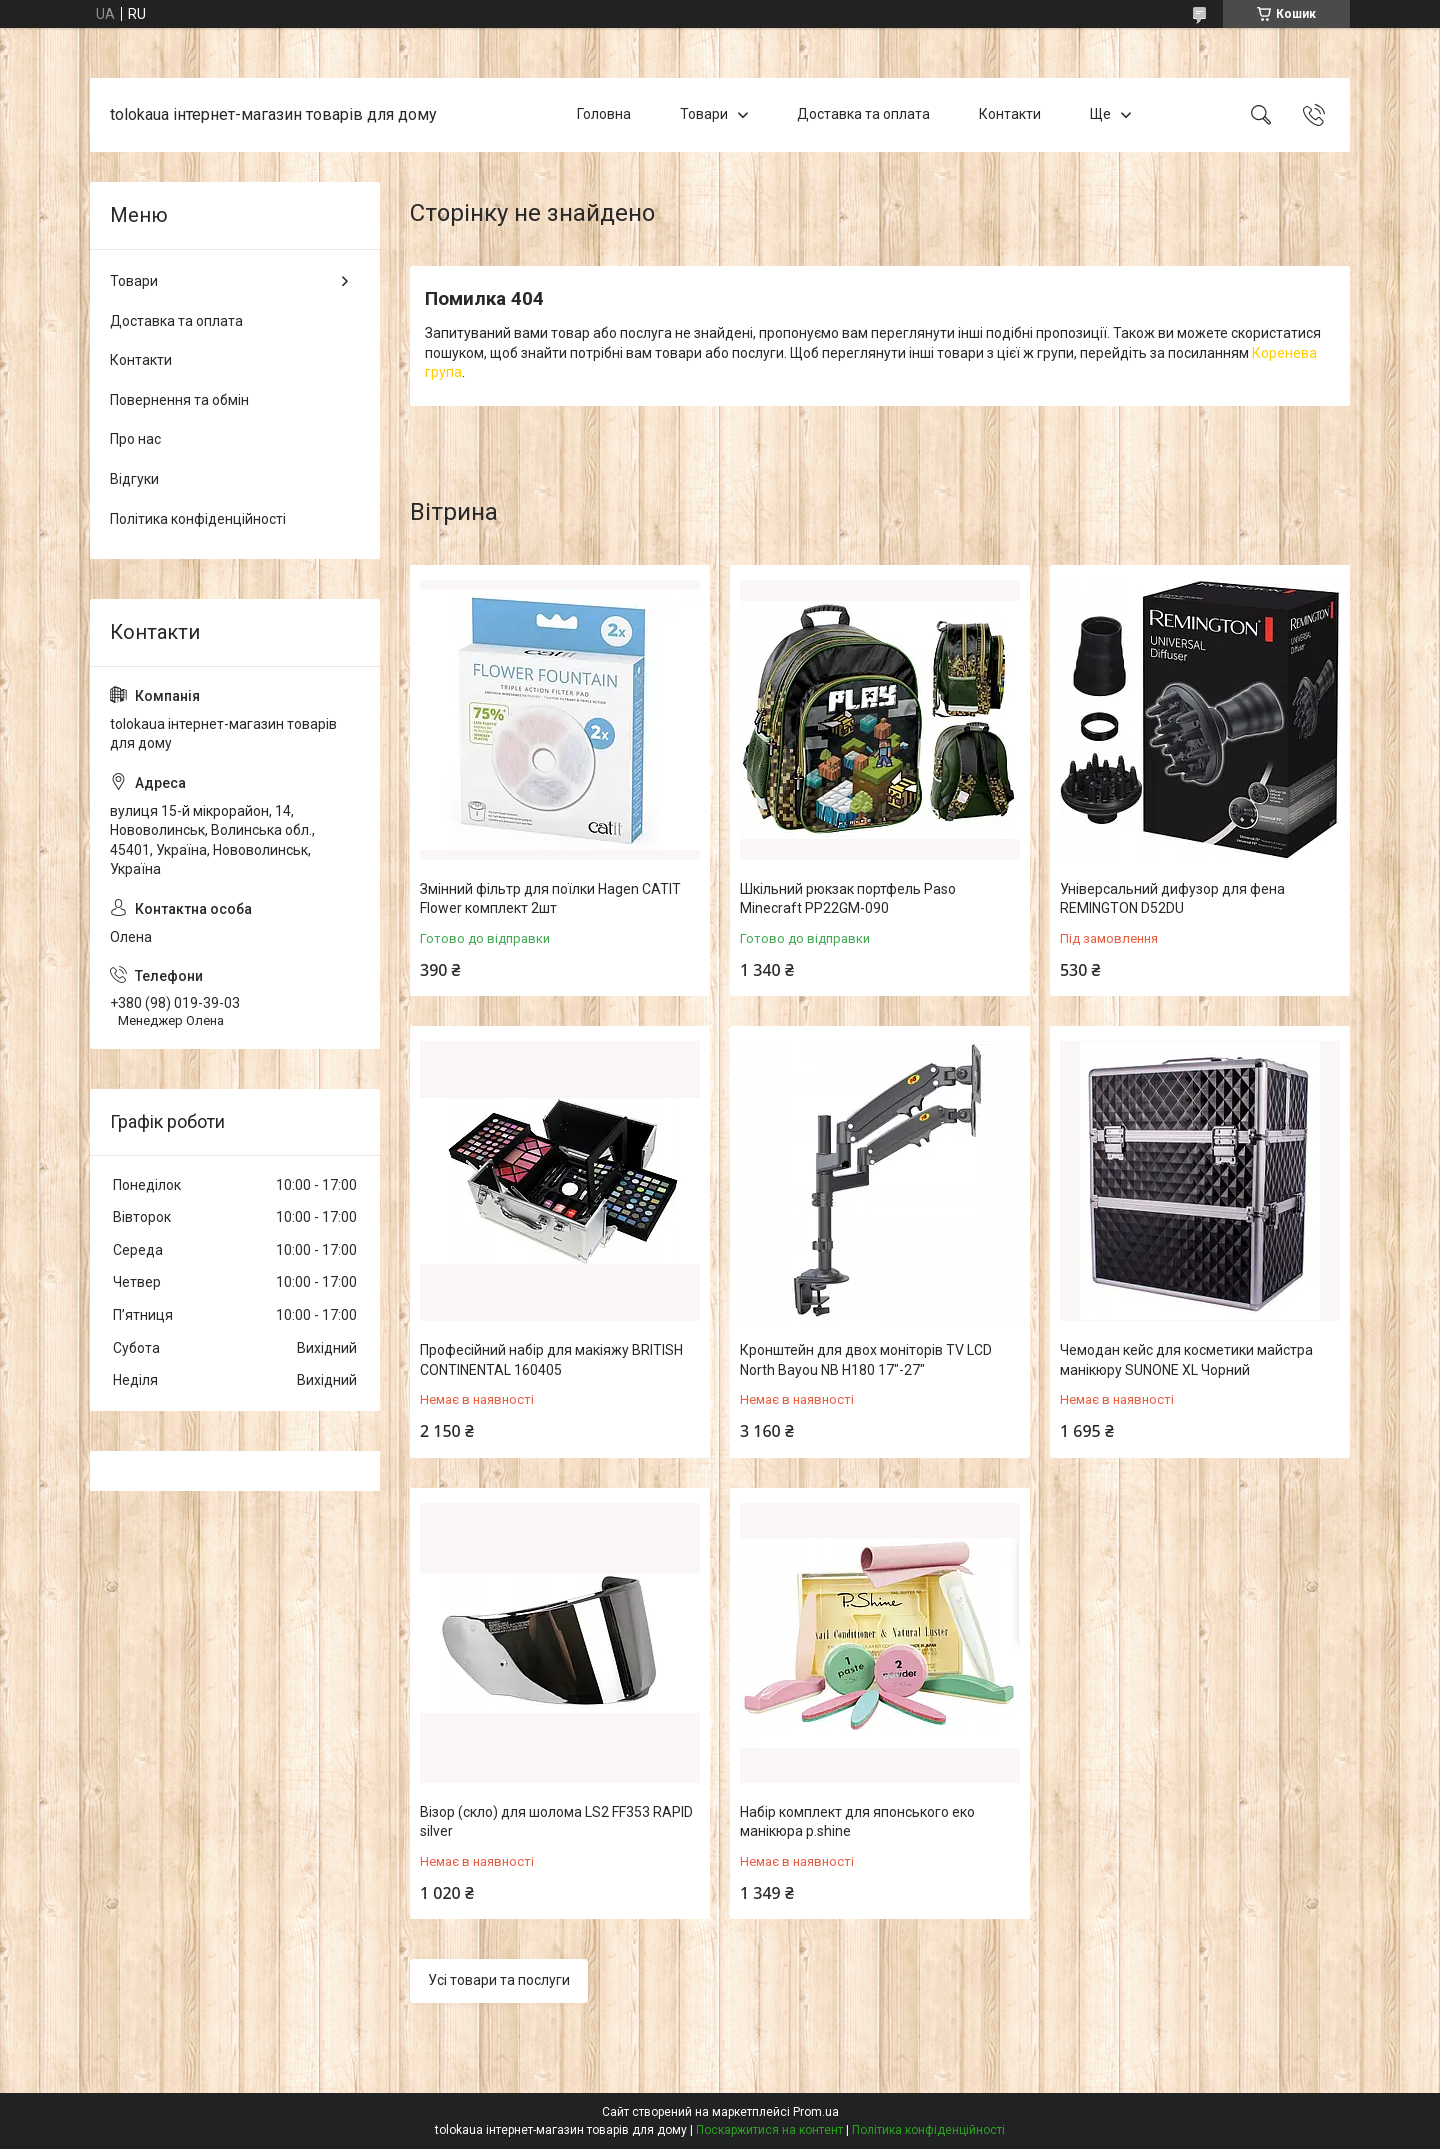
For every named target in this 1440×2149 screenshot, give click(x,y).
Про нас (135, 439)
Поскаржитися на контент (769, 2130)
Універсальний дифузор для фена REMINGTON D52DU (1172, 899)
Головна (604, 114)
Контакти (1010, 114)
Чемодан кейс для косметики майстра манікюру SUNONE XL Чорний (1186, 1360)
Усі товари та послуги (499, 1980)
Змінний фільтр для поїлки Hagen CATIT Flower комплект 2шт (550, 899)
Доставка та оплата (863, 114)
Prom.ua (816, 2112)
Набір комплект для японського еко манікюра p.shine (857, 1822)
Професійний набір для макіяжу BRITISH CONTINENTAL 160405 (551, 1360)
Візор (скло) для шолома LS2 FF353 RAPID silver (556, 1822)
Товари (704, 114)
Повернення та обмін (179, 400)
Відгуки (134, 479)
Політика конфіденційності (198, 519)
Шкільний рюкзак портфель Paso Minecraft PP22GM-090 (848, 899)
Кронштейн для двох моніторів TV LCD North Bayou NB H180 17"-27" (866, 1360)
